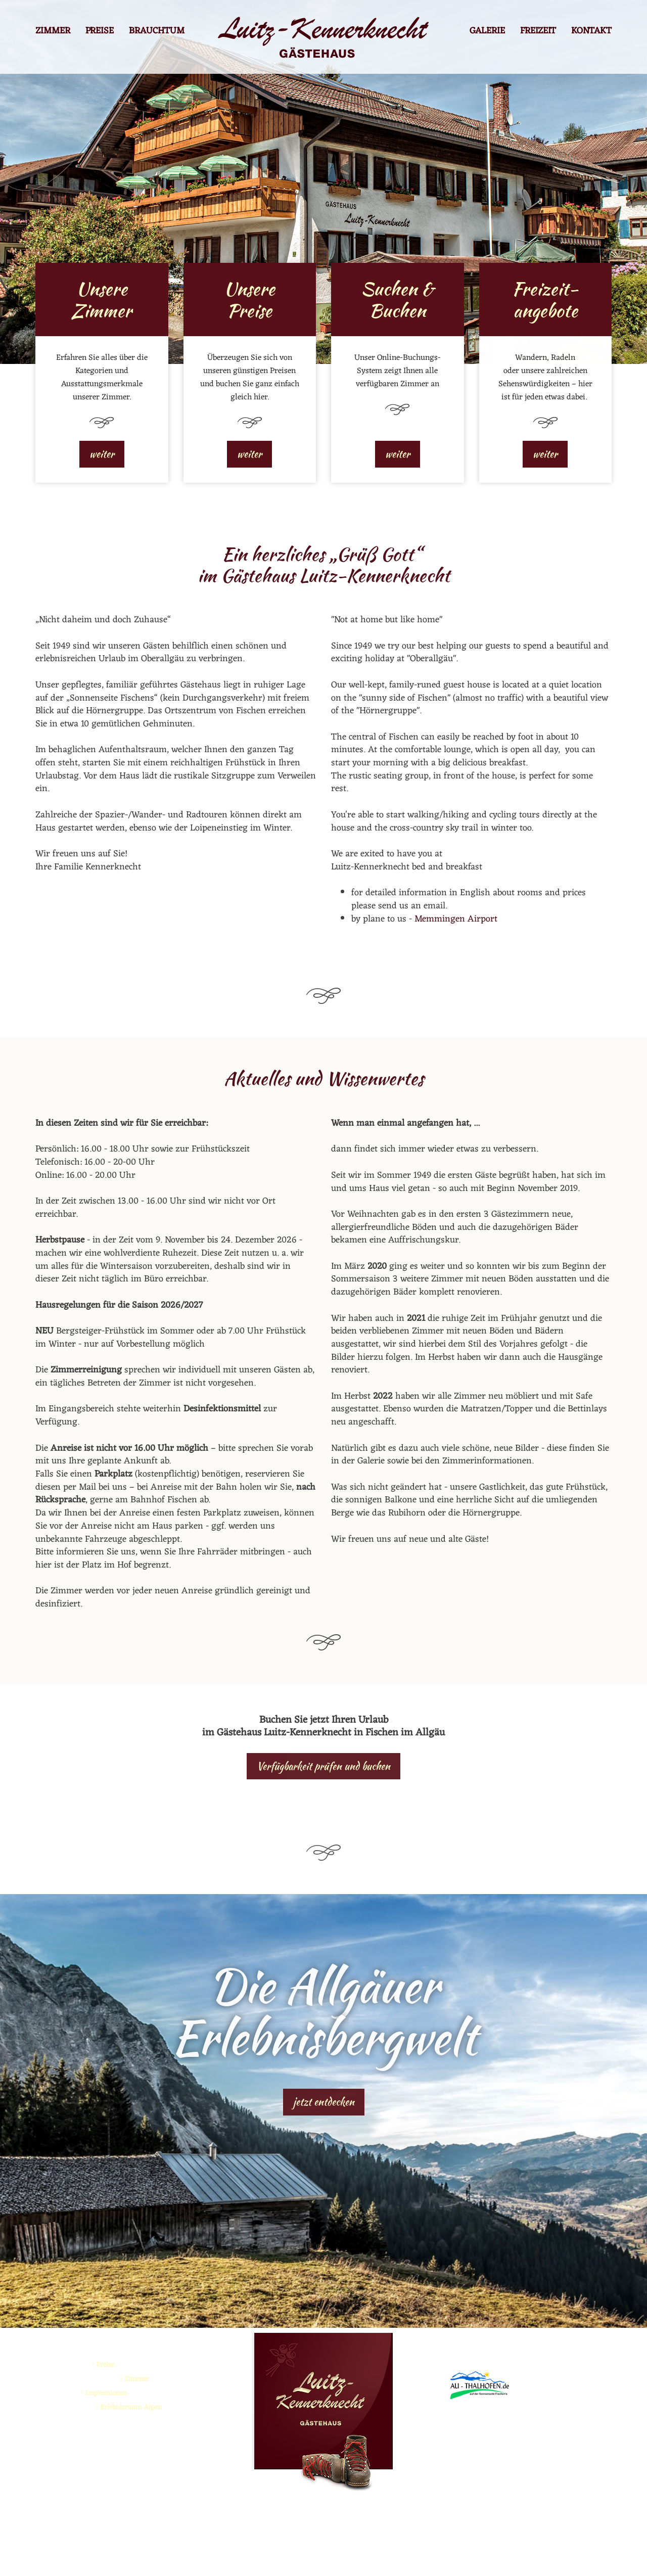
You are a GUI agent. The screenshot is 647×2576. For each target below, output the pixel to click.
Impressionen (106, 2393)
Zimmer (52, 32)
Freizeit (538, 32)
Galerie (487, 32)
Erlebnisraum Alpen (131, 2407)
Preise (99, 32)
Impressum (343, 2555)
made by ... (435, 2555)
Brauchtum (156, 32)
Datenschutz (389, 2555)
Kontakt (591, 32)
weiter (101, 453)
